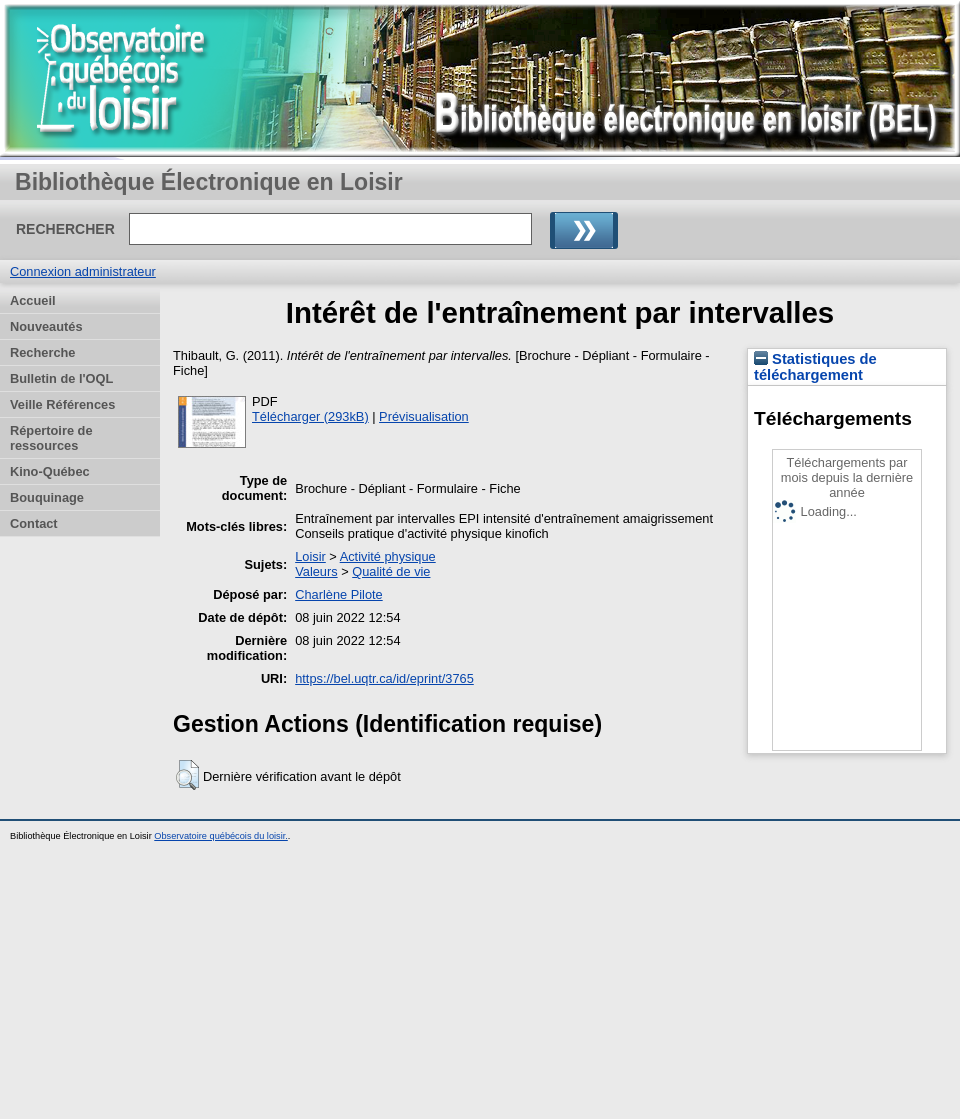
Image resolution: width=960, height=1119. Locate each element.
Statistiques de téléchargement (815, 367)
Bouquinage (47, 497)
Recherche (42, 352)
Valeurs (316, 571)
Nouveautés (46, 326)
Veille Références (62, 404)
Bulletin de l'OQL (61, 378)
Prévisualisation (424, 416)
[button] (187, 775)
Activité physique (388, 556)
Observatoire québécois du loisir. (221, 836)
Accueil (33, 300)
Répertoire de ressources (51, 438)
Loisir (310, 556)
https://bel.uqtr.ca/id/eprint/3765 (384, 678)
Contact (34, 523)
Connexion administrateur (83, 271)
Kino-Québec (50, 471)
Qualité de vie (391, 571)
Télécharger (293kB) (310, 416)
